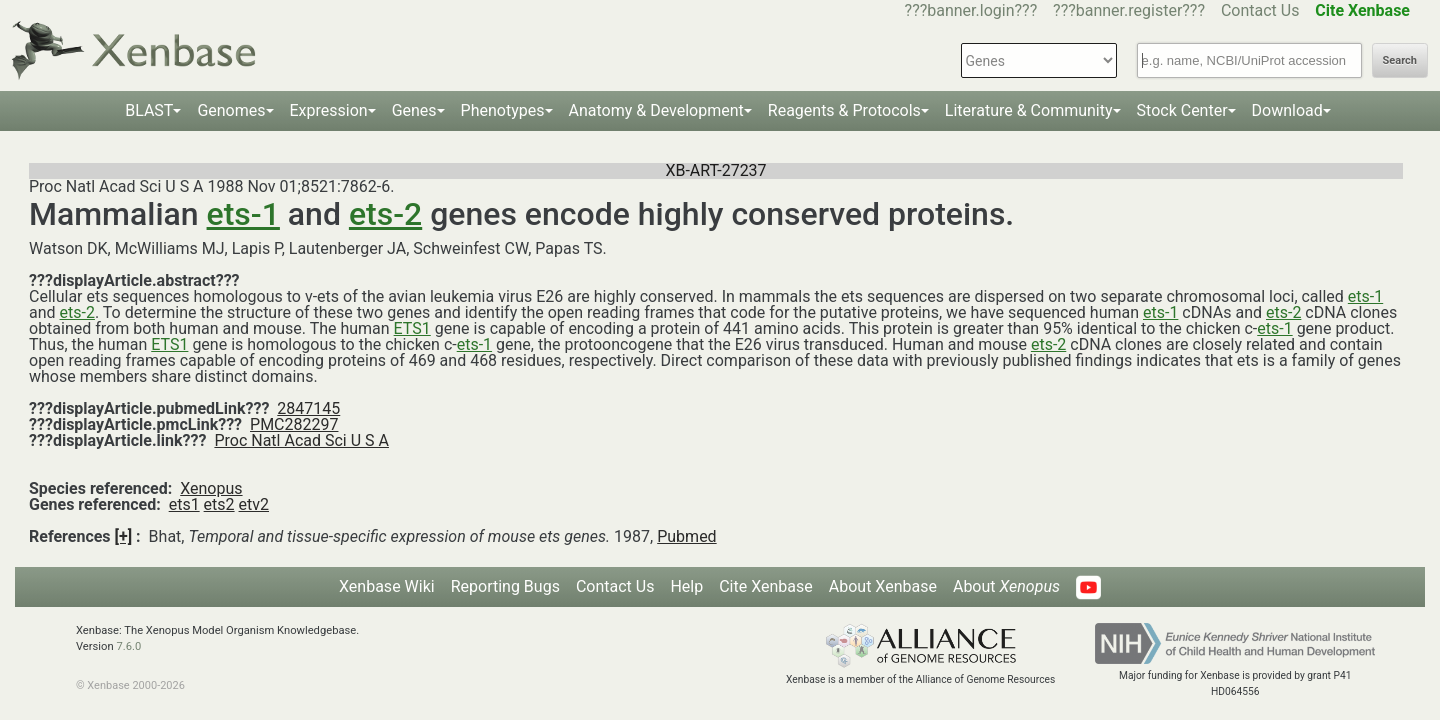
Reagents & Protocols (844, 110)
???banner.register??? (1129, 10)
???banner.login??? (971, 10)
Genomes (231, 110)
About (1006, 586)
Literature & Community (1029, 110)
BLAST (149, 110)
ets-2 (385, 214)
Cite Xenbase (766, 586)
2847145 (308, 408)
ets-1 (243, 214)
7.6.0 (128, 646)
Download (1287, 110)
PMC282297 (294, 424)
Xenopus (211, 488)
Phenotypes (503, 110)
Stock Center (1182, 110)
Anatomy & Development (656, 110)
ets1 (184, 504)
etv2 (254, 504)
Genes (414, 110)
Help (686, 586)
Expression (329, 110)
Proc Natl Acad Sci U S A (301, 440)
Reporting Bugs (505, 586)
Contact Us (1260, 10)
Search (1400, 60)
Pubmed (686, 536)
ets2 (219, 504)
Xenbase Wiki (387, 586)
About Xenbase (883, 586)
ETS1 (412, 328)
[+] (124, 536)
